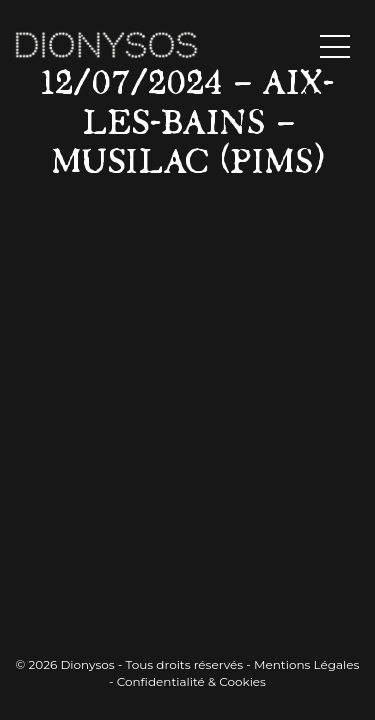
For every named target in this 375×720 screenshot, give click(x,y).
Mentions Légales (306, 664)
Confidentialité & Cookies (191, 681)
